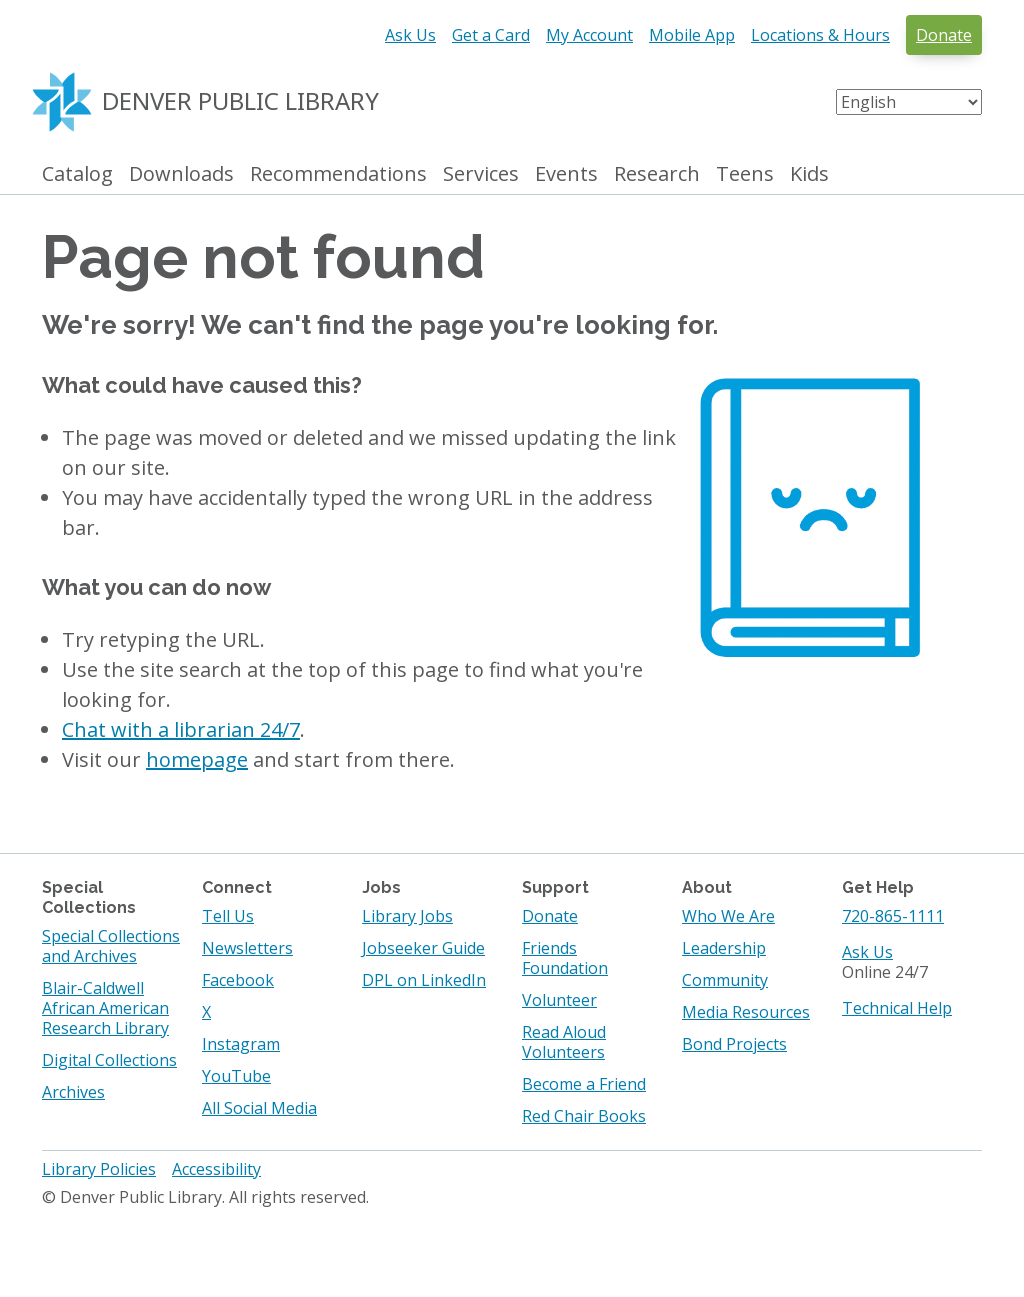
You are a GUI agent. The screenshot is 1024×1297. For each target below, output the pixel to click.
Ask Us (410, 35)
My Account (589, 35)
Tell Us (228, 916)
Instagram (241, 1044)
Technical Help (897, 1008)
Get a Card (491, 35)
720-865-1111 (893, 916)
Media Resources (746, 1012)
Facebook (238, 980)
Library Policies (99, 1169)
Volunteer (559, 1000)
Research (657, 174)
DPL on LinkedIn (424, 980)
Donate (944, 35)
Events (566, 174)
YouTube (236, 1076)
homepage (197, 759)
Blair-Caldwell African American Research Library (105, 1008)
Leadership (724, 948)
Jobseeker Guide (423, 948)
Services (481, 174)
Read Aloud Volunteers (564, 1042)
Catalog (77, 174)
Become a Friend (584, 1084)
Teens (745, 174)
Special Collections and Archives (111, 946)
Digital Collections (109, 1060)
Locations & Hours (820, 35)
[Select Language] (909, 102)
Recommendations (338, 174)
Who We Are (728, 916)
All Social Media (259, 1108)
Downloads (181, 174)
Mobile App (692, 35)
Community (725, 980)
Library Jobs (407, 916)
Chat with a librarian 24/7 (181, 729)
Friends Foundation (565, 958)
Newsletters (247, 948)
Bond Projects (734, 1044)
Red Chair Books (584, 1116)
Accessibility (216, 1169)
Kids (809, 174)
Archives (73, 1092)
